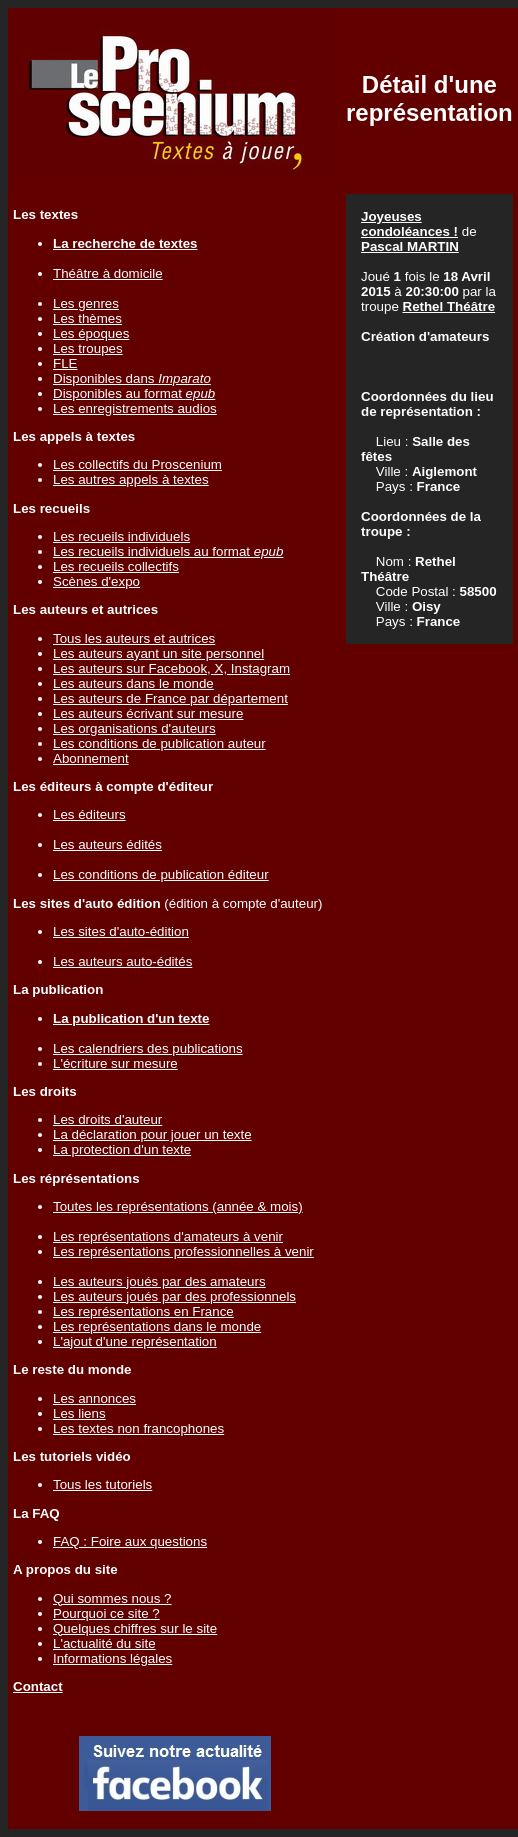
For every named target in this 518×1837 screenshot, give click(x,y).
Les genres (86, 303)
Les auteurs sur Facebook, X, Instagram (171, 668)
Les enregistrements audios (135, 408)
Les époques (91, 333)
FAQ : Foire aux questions (130, 1541)
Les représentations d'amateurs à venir (168, 1236)
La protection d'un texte (122, 1149)
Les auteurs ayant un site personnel (158, 653)
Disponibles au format (134, 393)
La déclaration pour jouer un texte (152, 1134)
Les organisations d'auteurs (134, 728)
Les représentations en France (143, 1311)
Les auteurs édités (107, 844)
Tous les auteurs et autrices (134, 638)
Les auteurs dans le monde (133, 683)
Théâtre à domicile (108, 273)
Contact (38, 1686)
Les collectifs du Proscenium (137, 464)
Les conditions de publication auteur (159, 743)
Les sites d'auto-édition (121, 931)
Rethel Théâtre (449, 306)
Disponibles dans (132, 378)
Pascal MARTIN (410, 246)
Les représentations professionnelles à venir (183, 1251)
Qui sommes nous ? (112, 1598)
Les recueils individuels (121, 536)
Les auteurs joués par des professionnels (174, 1296)
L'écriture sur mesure (115, 1063)
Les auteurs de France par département (170, 698)
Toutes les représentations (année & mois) (178, 1206)
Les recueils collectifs (116, 566)
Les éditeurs (89, 814)
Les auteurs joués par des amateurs (159, 1281)
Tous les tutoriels (102, 1484)
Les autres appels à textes (131, 479)
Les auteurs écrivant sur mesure (148, 713)
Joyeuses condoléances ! (409, 224)
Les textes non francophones (138, 1428)
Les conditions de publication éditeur (161, 874)
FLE (65, 363)
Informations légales (112, 1658)
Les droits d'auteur (107, 1119)
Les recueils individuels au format (168, 551)
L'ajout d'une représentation (135, 1341)
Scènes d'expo (96, 581)
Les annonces (94, 1398)
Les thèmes (87, 318)
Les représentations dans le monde (157, 1326)
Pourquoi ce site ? (106, 1613)
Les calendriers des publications (148, 1048)
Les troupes (88, 348)
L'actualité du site (104, 1643)
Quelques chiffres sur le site (135, 1628)
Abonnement (91, 758)
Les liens (79, 1413)
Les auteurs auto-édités (122, 961)
